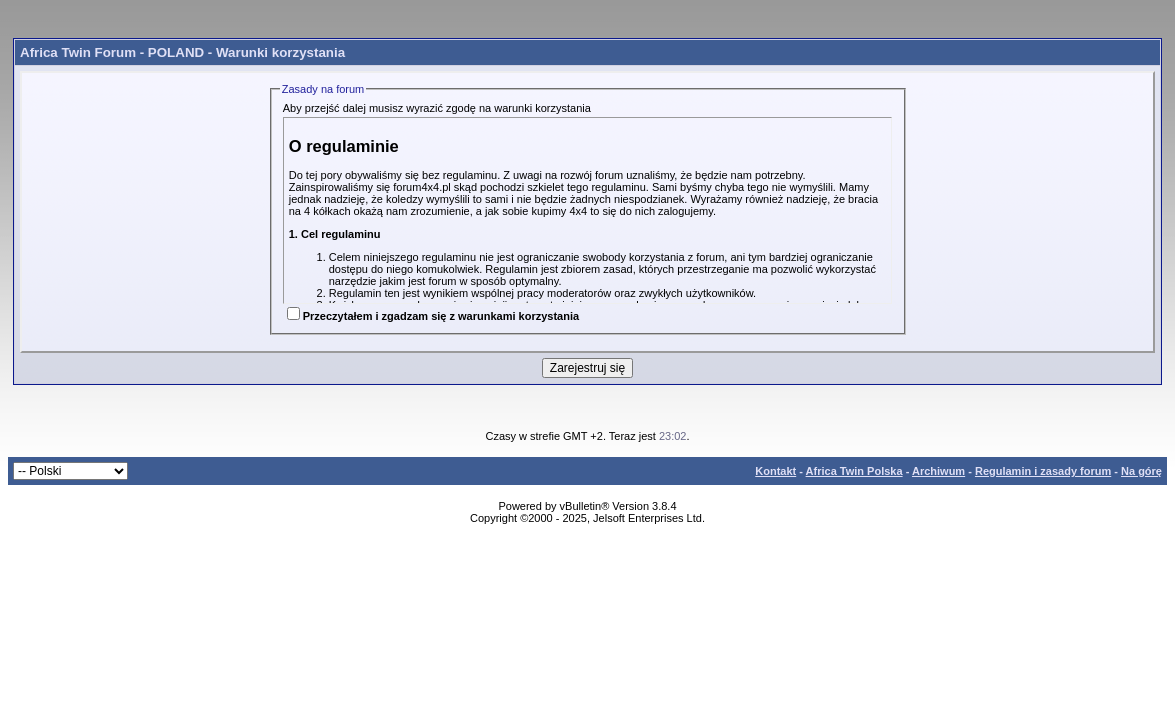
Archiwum (938, 471)
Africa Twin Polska (854, 471)
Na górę (1141, 471)
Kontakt (775, 471)
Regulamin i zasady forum (1043, 471)
